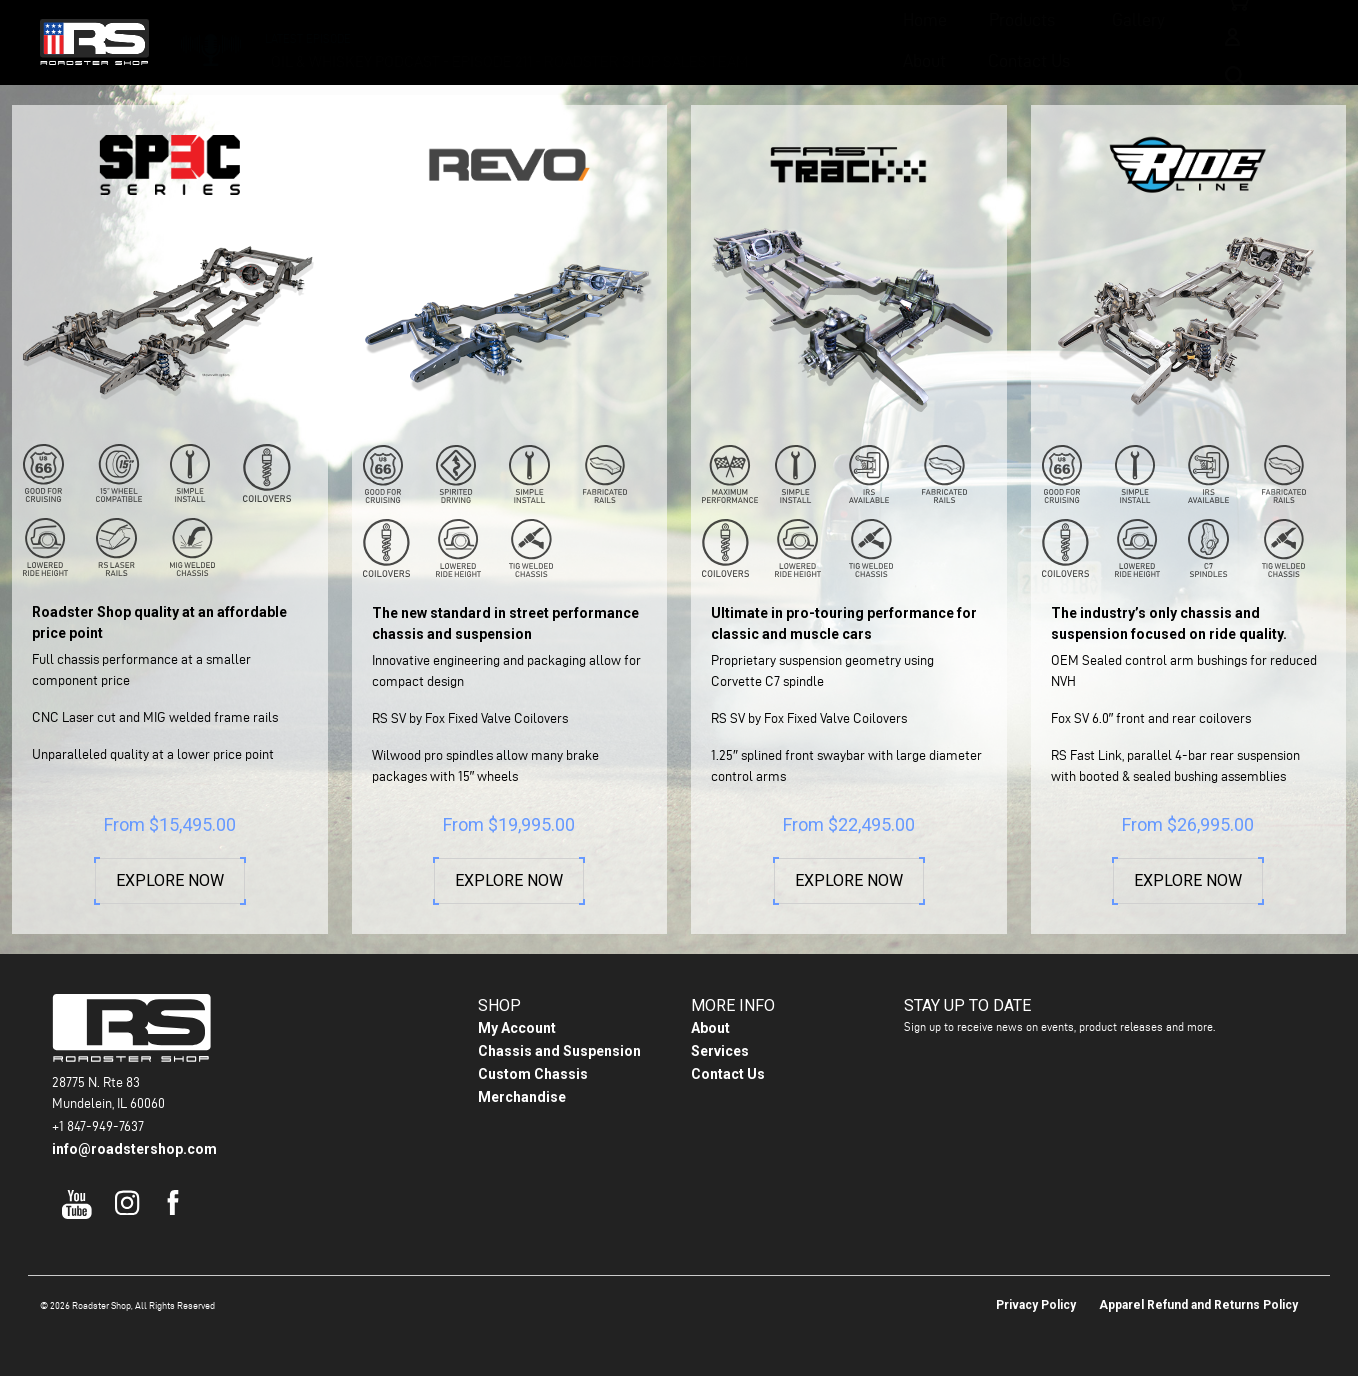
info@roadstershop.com (134, 1149)
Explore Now (170, 881)
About (784, 40)
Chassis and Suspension (559, 1051)
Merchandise (522, 1097)
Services (720, 1051)
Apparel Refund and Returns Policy (1198, 1305)
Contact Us (889, 40)
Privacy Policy (1036, 1305)
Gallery (679, 40)
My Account (517, 1028)
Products (563, 40)
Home (466, 40)
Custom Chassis (533, 1074)
